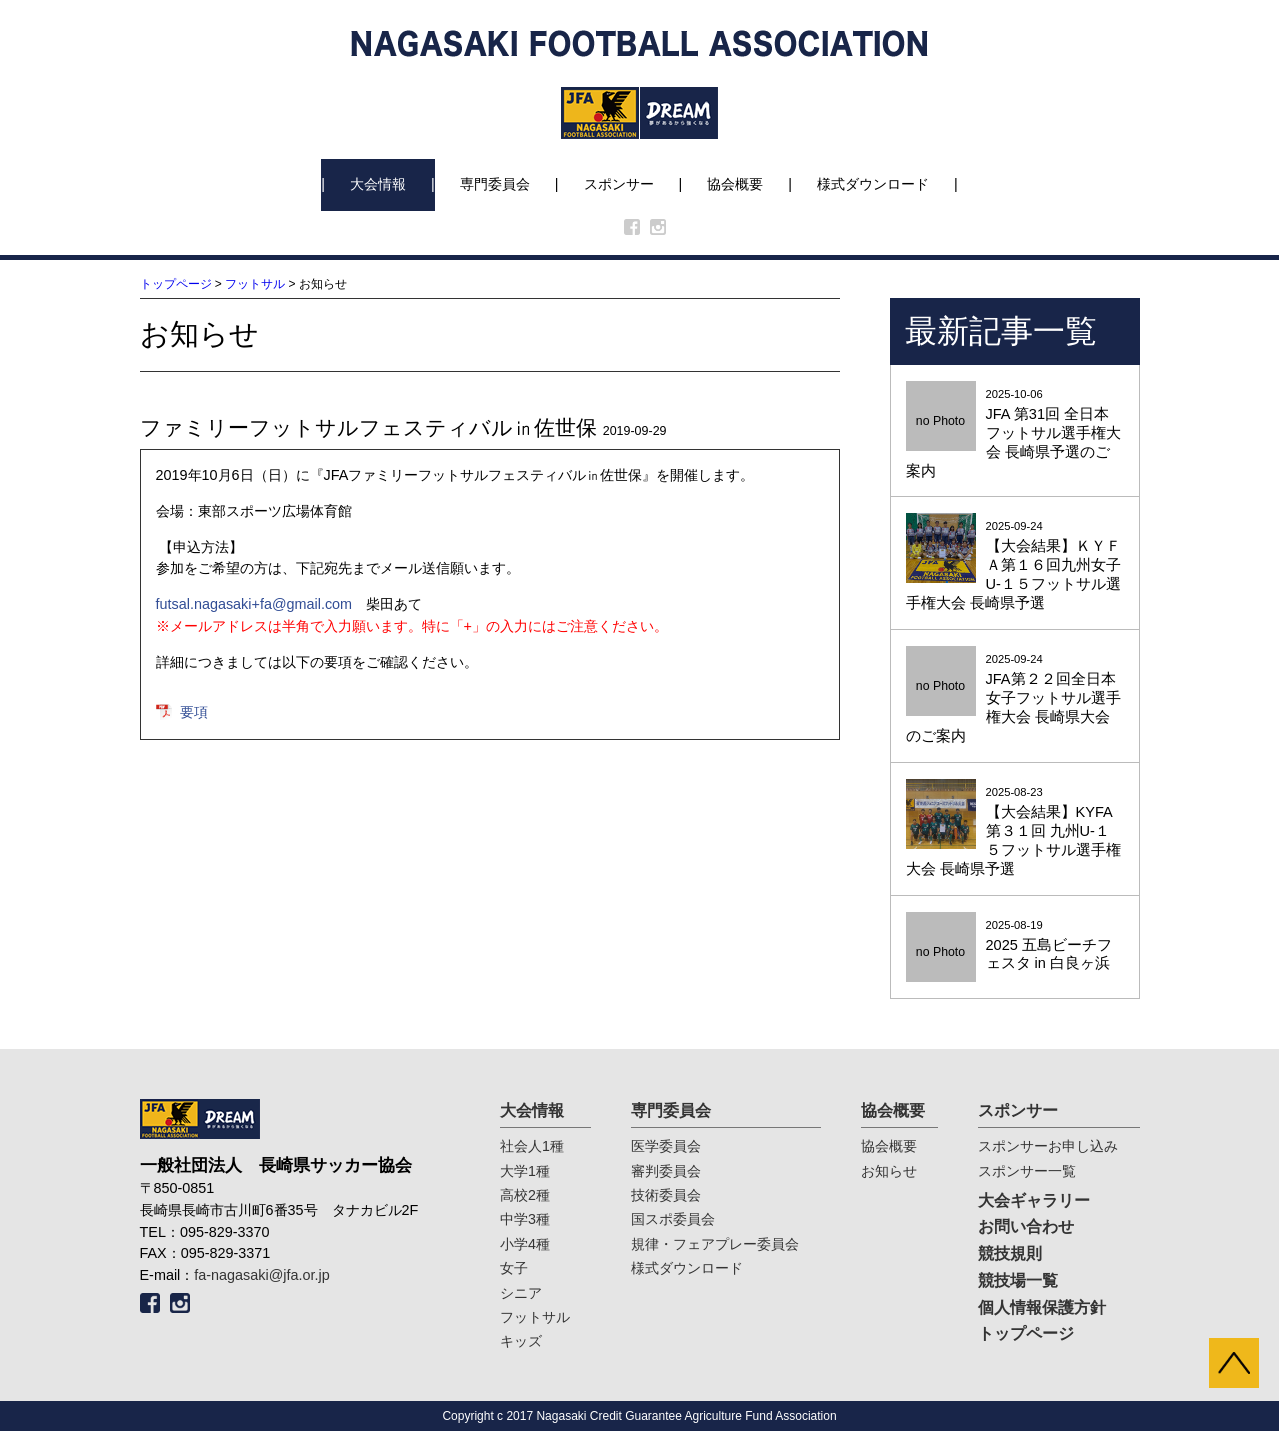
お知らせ (889, 1171)
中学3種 (525, 1219)
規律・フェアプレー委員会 (715, 1244)
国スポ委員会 (673, 1219)
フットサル (255, 284)
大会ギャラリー (1034, 1200)
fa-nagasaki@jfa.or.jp (261, 1275)
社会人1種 (532, 1146)
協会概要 (735, 184)
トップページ (176, 284)
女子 (514, 1268)
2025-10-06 (1015, 434)
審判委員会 (666, 1171)
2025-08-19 (1015, 946)
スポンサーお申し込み (1048, 1146)
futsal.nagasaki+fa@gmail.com (254, 604)
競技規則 (1010, 1253)
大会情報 (378, 184)
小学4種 (525, 1244)
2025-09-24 (1015, 566)
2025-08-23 (1015, 832)
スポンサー (619, 184)
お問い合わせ (1026, 1226)
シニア (521, 1293)
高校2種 (525, 1195)
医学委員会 (666, 1146)
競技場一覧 (1018, 1280)
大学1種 (525, 1171)
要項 (194, 712)
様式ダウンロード (873, 184)
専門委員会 (495, 184)
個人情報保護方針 (1042, 1307)
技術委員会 (666, 1195)
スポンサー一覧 (1027, 1171)
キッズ (521, 1341)
